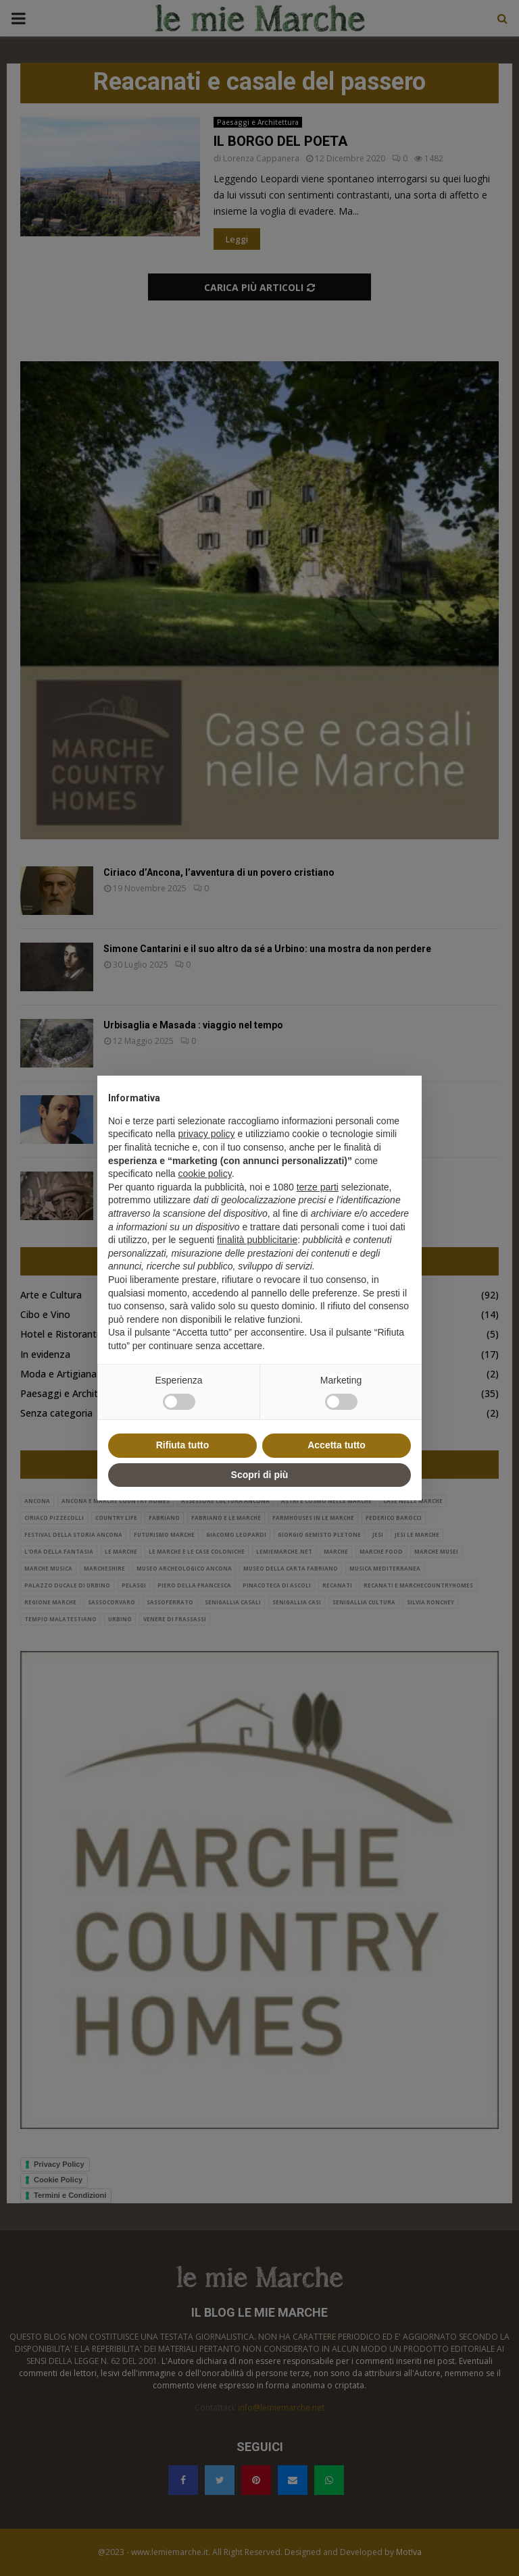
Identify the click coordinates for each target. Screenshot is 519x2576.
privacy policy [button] (206, 1133)
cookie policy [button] (205, 1173)
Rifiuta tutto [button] (182, 1445)
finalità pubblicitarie (257, 1239)
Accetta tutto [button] (336, 1445)
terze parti (318, 1187)
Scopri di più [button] (260, 1474)
